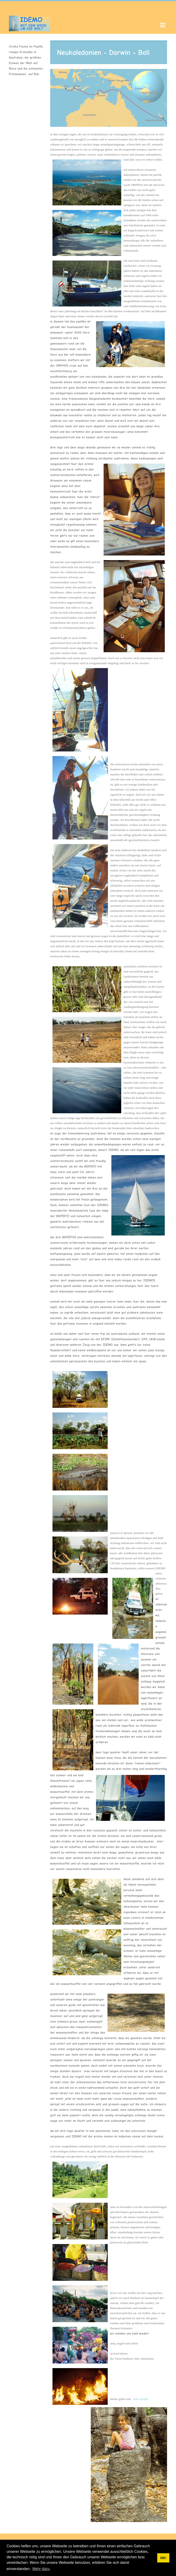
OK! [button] (163, 2558)
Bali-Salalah (140, 2399)
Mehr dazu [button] (41, 2569)
